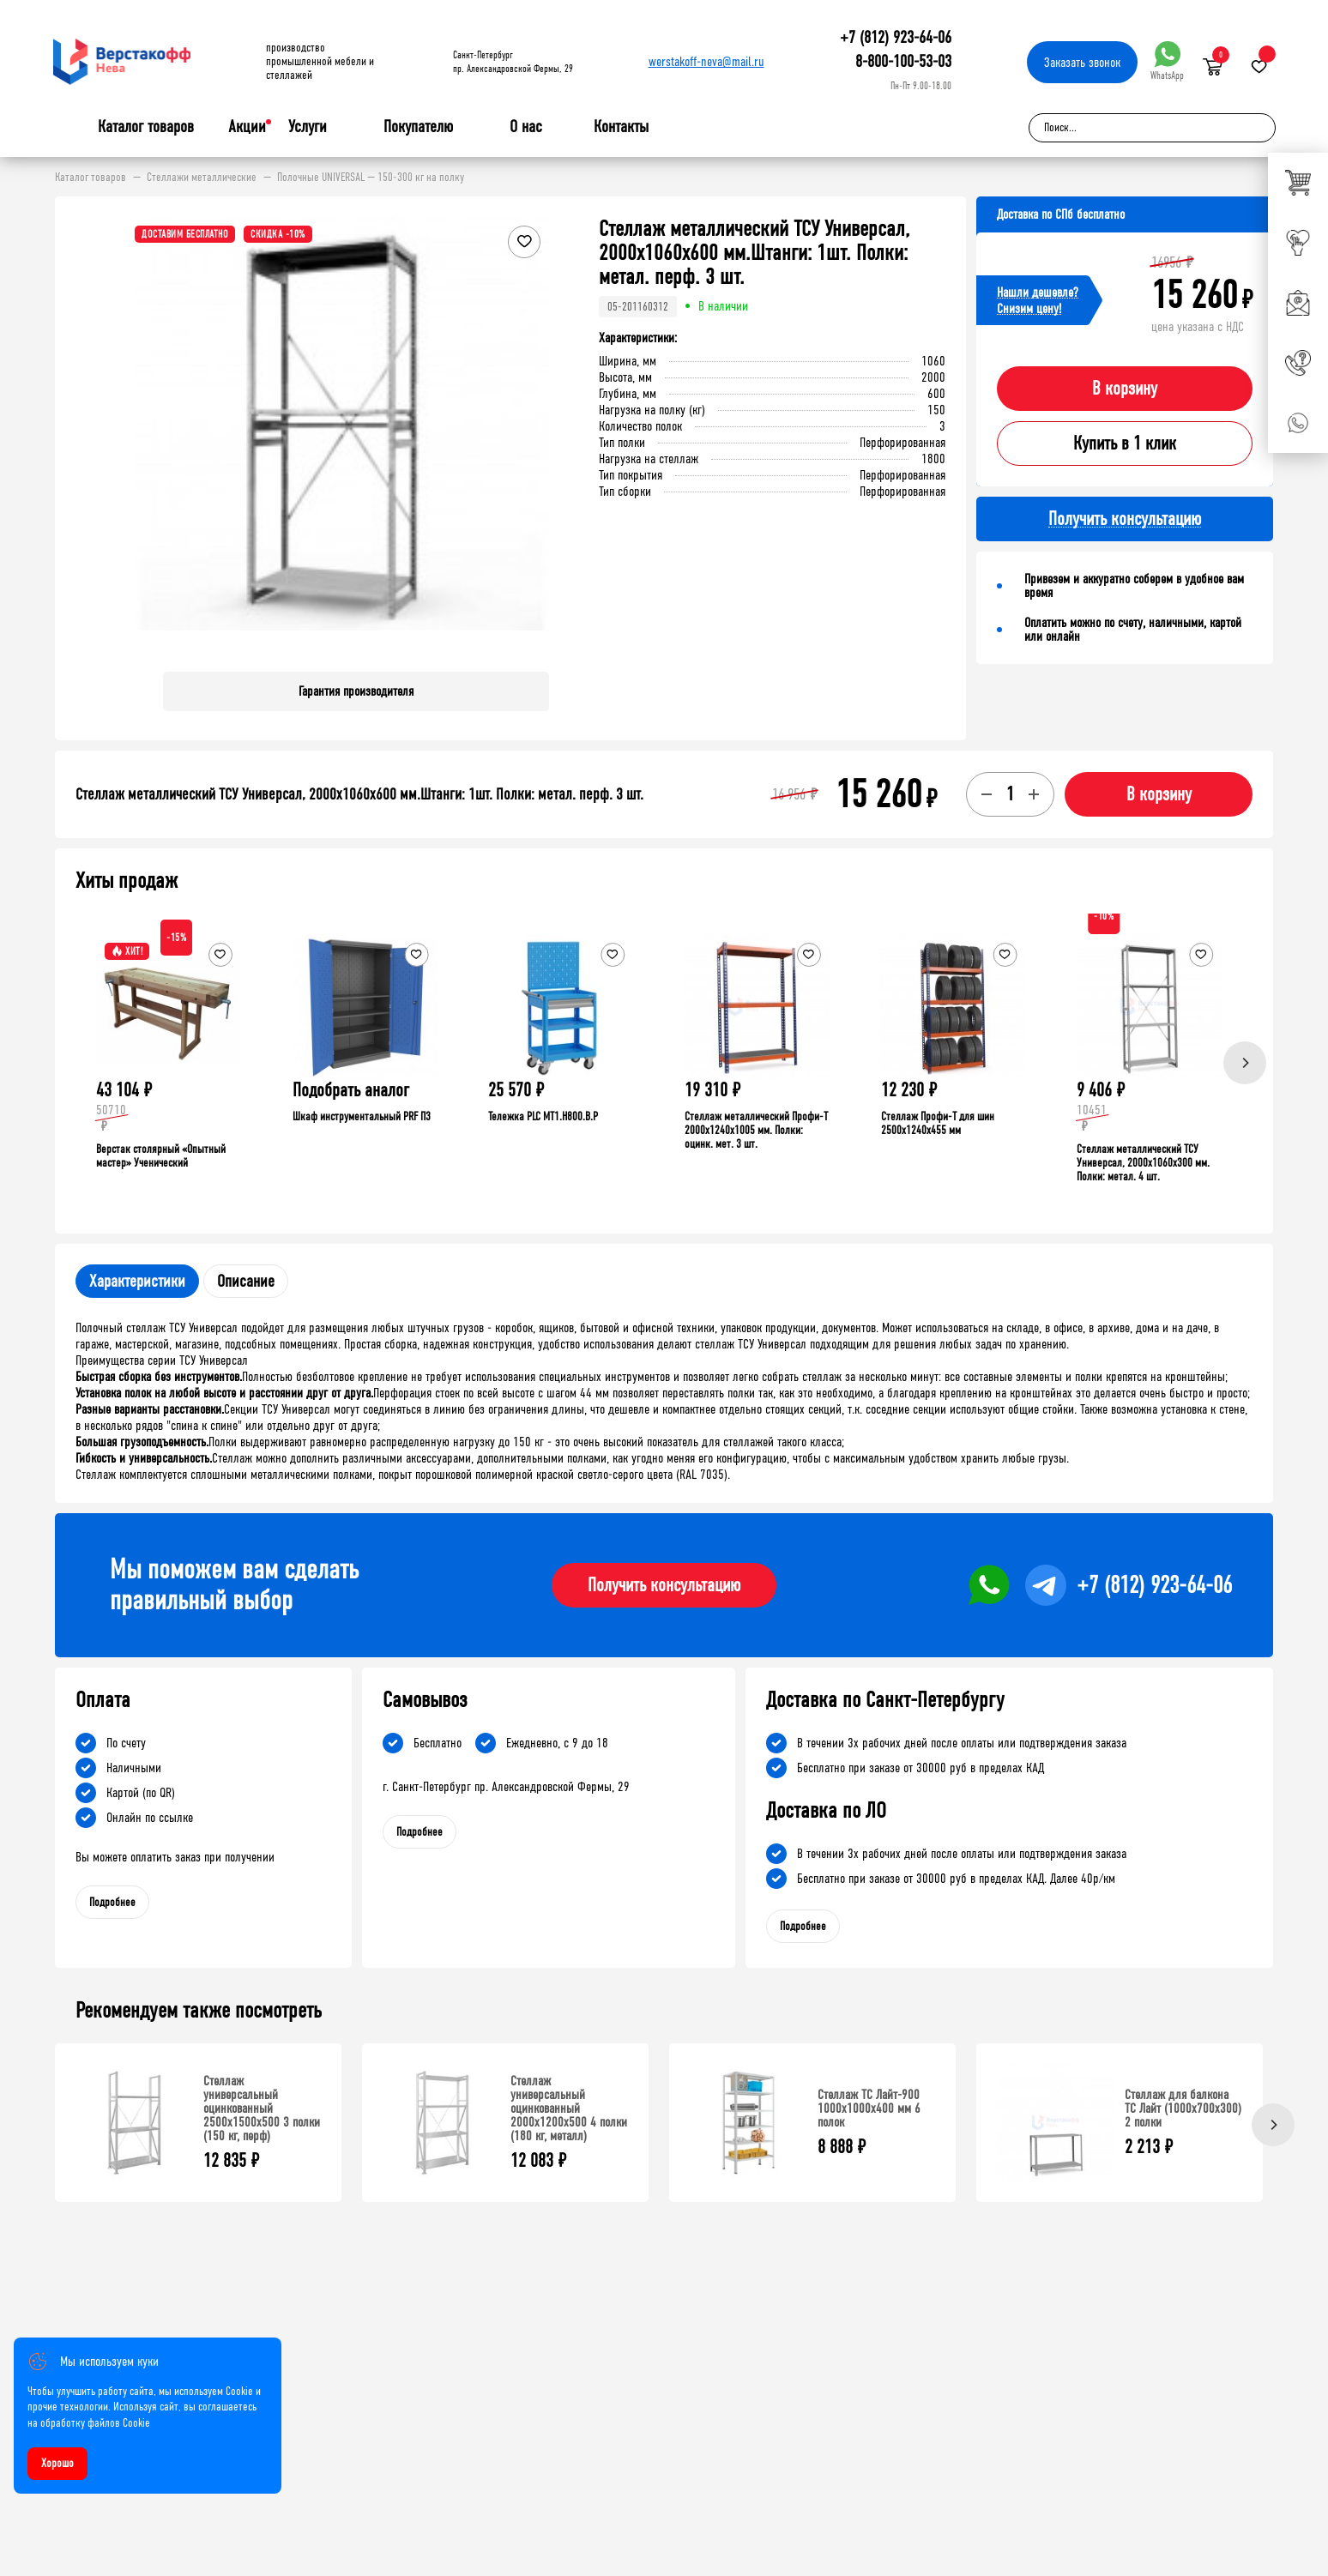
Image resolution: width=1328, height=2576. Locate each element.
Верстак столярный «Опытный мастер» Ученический (161, 1156)
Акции (247, 126)
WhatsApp (1167, 61)
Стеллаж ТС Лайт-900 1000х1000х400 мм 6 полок (869, 2108)
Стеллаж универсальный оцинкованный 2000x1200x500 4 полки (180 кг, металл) (568, 2108)
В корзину (1124, 388)
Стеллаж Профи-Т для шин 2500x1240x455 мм (937, 1123)
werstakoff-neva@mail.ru (706, 61)
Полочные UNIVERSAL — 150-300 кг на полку (370, 177)
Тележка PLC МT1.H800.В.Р (543, 1116)
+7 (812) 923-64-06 (895, 37)
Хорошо (57, 2463)
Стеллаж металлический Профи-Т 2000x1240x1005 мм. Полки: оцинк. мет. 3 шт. (756, 1130)
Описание (246, 1281)
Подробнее (112, 1902)
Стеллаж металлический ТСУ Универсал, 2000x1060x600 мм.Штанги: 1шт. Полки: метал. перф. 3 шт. (359, 794)
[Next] (1244, 1062)
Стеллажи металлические (202, 177)
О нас (526, 127)
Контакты (621, 126)
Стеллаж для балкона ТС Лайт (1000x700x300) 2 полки (1183, 2108)
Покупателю (418, 127)
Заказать (1082, 62)
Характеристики (137, 1281)
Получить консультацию (664, 1585)
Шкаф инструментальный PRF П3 (362, 1116)
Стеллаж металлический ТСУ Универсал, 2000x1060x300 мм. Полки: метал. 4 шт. (1143, 1163)
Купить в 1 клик (1124, 443)
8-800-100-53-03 (903, 61)
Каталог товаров (146, 127)
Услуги (307, 127)
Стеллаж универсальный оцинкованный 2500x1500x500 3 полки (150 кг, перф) (261, 2108)
